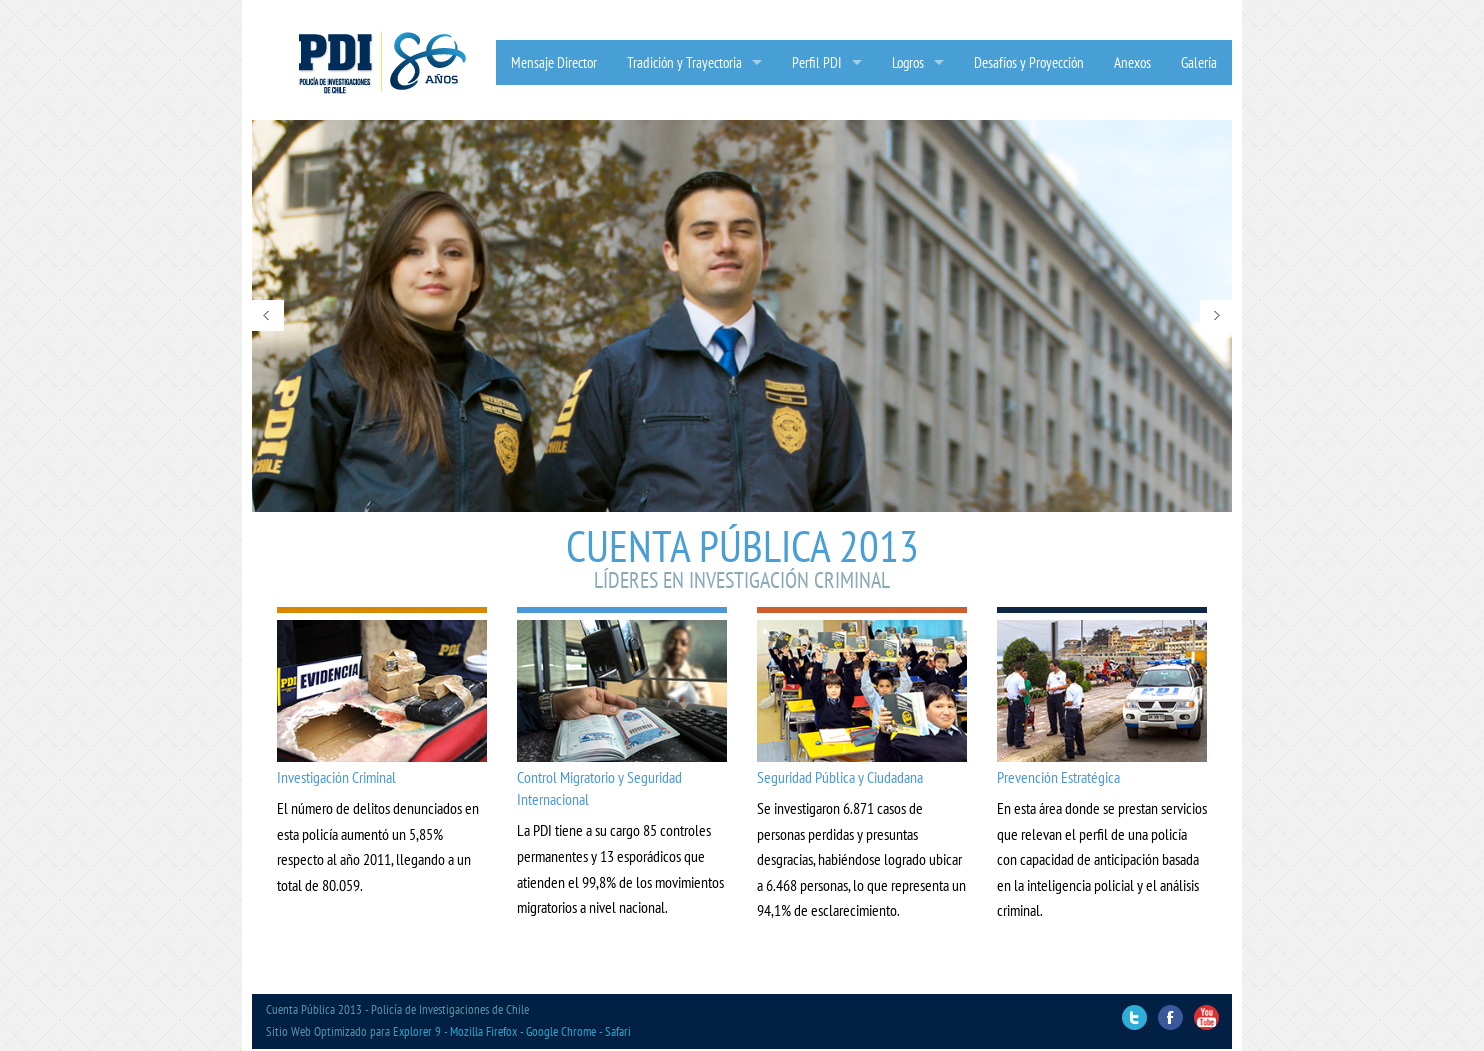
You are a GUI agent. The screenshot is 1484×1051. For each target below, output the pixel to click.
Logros (908, 62)
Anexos (1132, 62)
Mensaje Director (554, 62)
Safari (618, 1031)
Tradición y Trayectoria (684, 62)
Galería (1199, 62)
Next (1216, 316)
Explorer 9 (417, 1031)
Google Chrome (561, 1031)
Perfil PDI (817, 62)
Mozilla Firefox (483, 1031)
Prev (268, 316)
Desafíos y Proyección (1029, 62)
